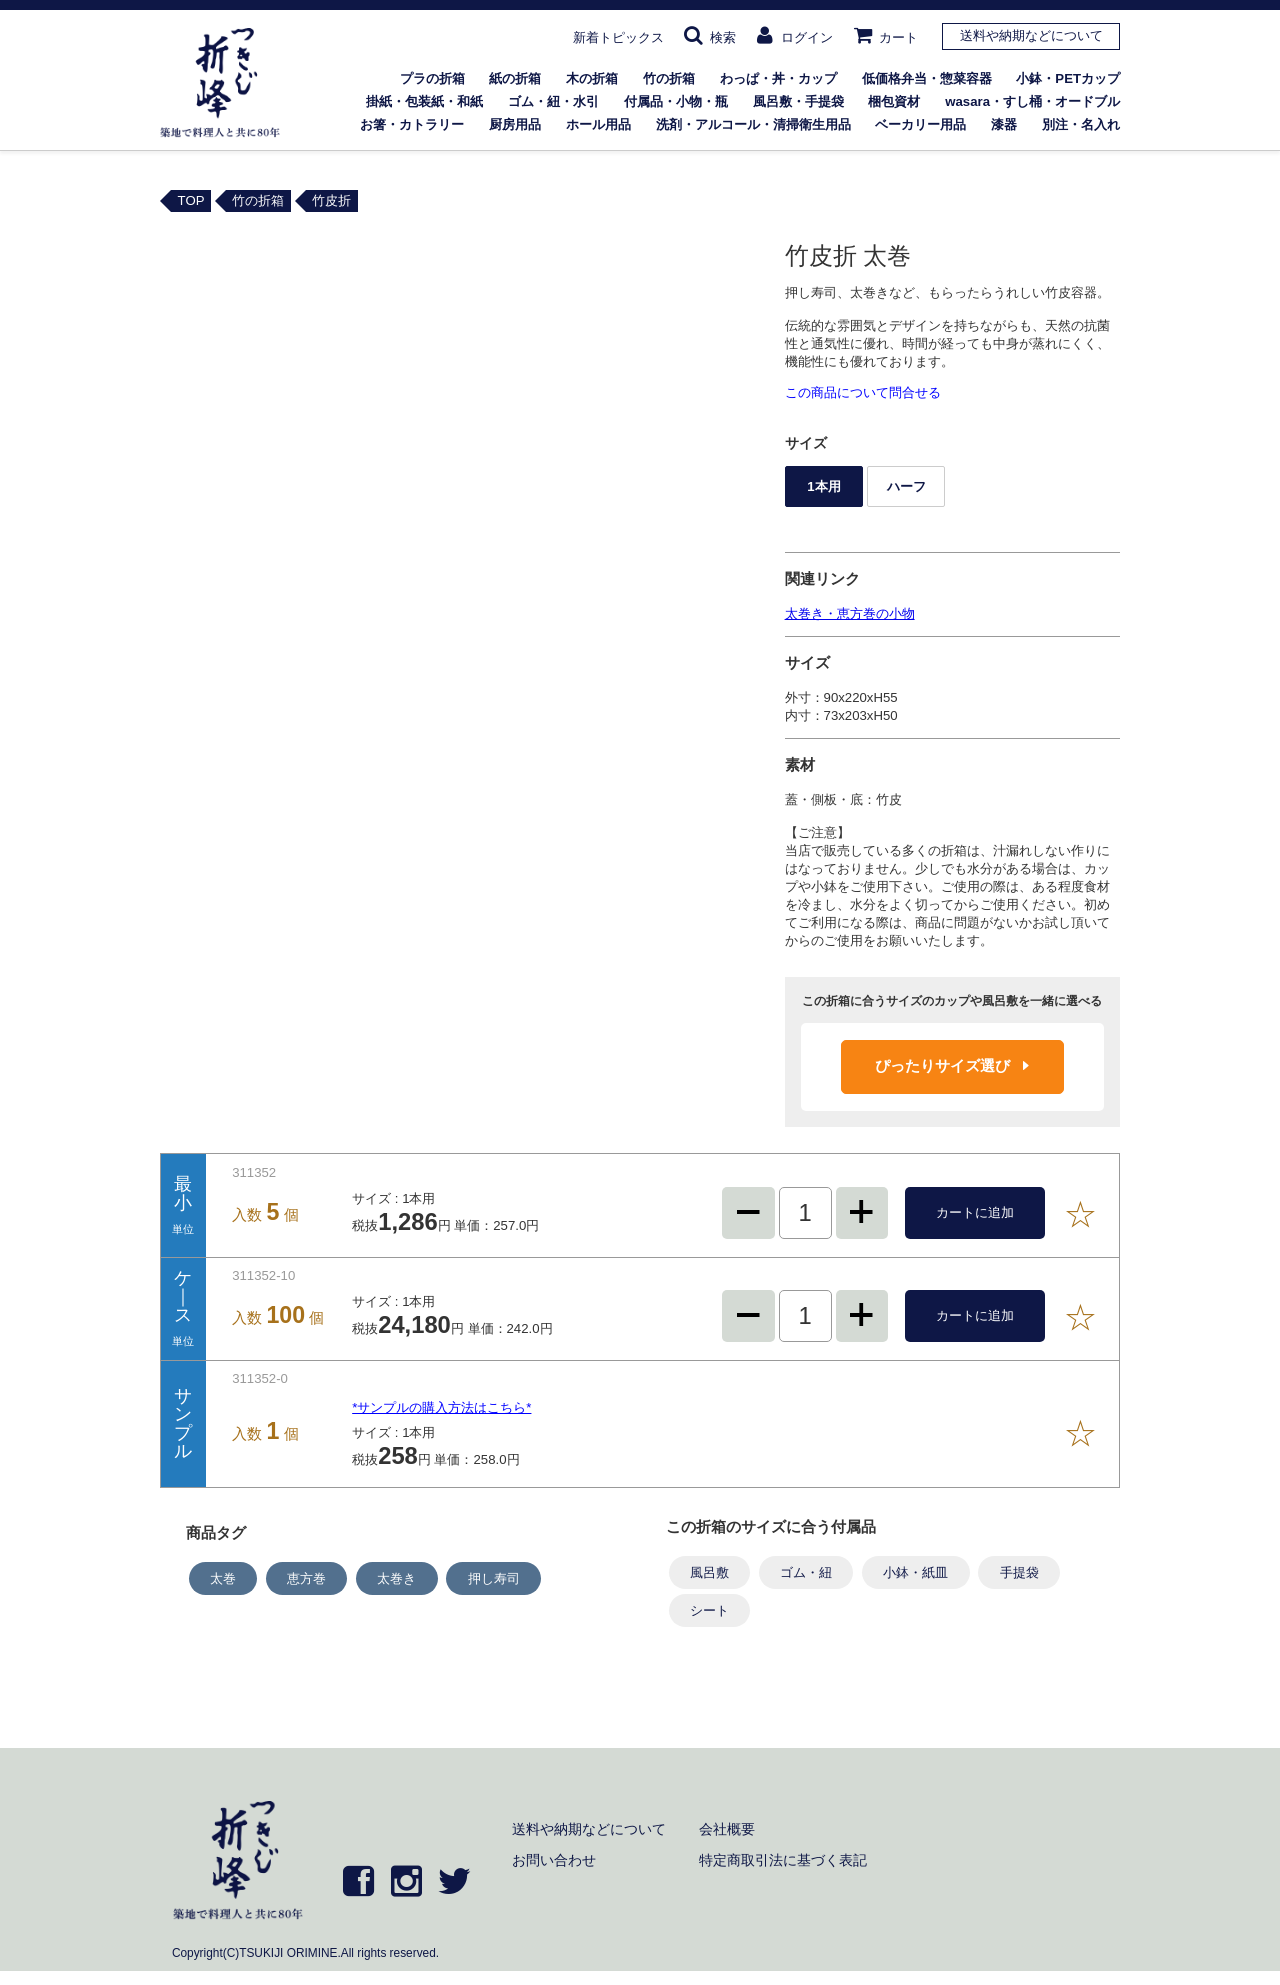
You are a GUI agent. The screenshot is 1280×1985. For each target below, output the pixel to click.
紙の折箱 (515, 78)
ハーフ (906, 486)
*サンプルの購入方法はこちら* (441, 1407)
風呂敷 (709, 1572)
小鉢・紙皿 (915, 1572)
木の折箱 (592, 78)
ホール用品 (598, 124)
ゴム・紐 (806, 1572)
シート (709, 1610)
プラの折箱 (432, 78)
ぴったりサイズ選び (952, 1065)
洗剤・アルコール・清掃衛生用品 (753, 124)
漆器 (1004, 124)
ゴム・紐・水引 (553, 101)
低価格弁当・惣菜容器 (927, 78)
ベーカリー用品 (920, 124)
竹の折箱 (669, 78)
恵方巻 (306, 1578)
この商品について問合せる (863, 392)
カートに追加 (975, 1212)
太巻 (223, 1578)
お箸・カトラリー (412, 124)
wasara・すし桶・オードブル (1032, 101)
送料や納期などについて (1031, 35)
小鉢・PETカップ (1068, 78)
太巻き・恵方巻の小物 (850, 613)
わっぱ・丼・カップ (778, 78)
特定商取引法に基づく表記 (783, 1860)
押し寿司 (494, 1578)
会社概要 (727, 1829)
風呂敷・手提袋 (798, 101)
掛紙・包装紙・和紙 (424, 101)
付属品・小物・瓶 (676, 101)
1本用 (823, 486)
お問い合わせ (554, 1860)
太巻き (396, 1578)
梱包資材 (894, 101)
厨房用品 (515, 124)
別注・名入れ (1081, 124)
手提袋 (1019, 1572)
